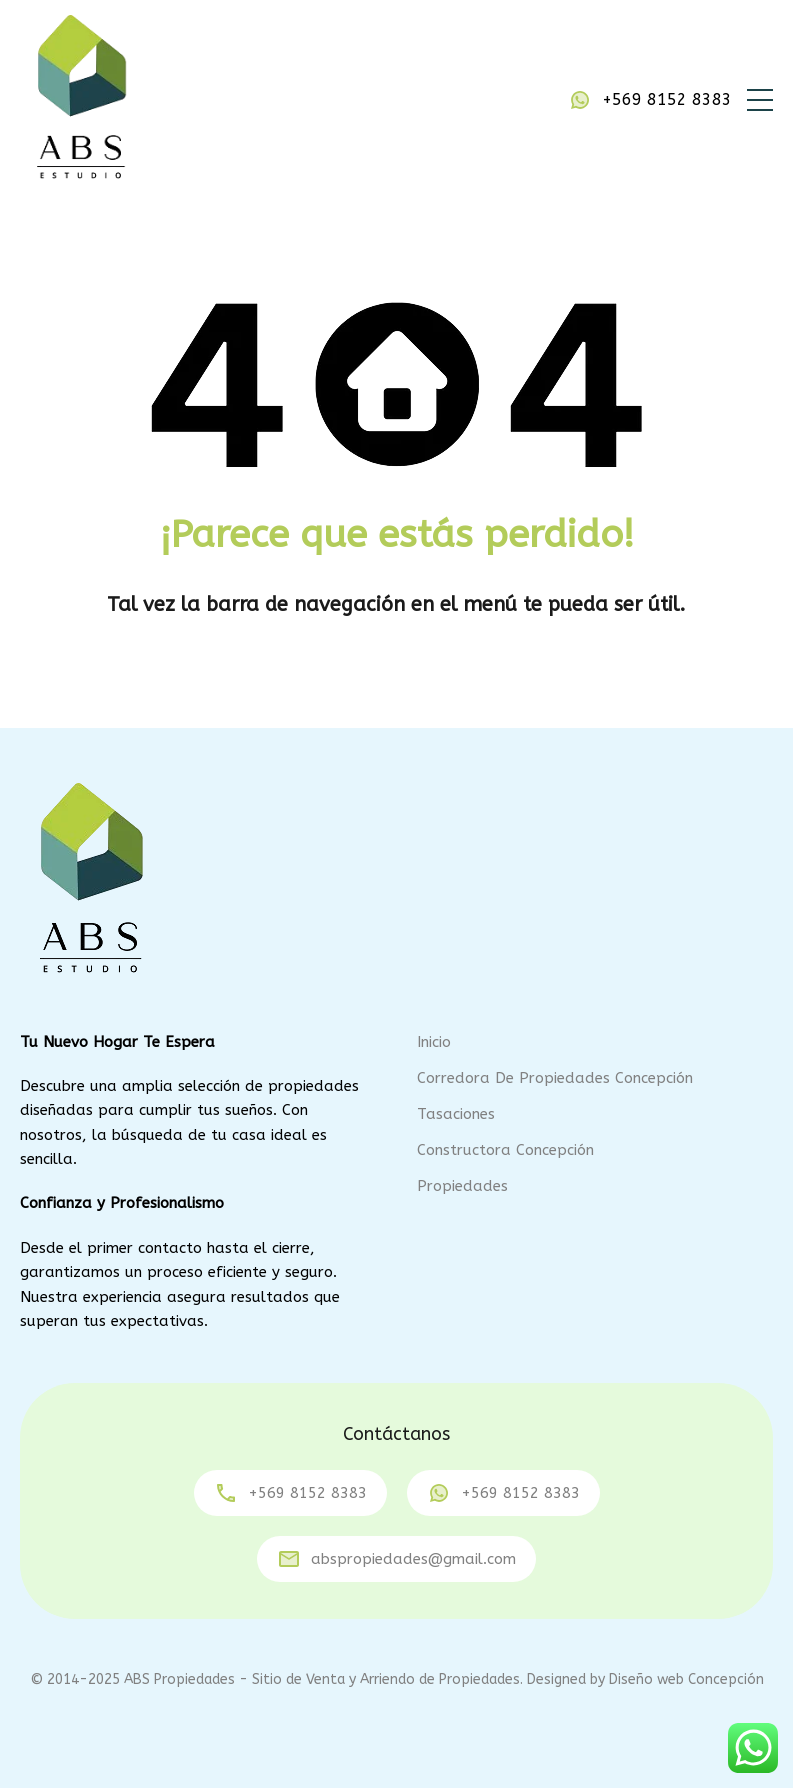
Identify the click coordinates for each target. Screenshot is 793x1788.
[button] (760, 100)
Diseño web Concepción (686, 1679)
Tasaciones (456, 1114)
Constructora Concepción (505, 1150)
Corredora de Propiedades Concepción (555, 1078)
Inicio (434, 1042)
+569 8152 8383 (667, 99)
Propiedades (462, 1186)
